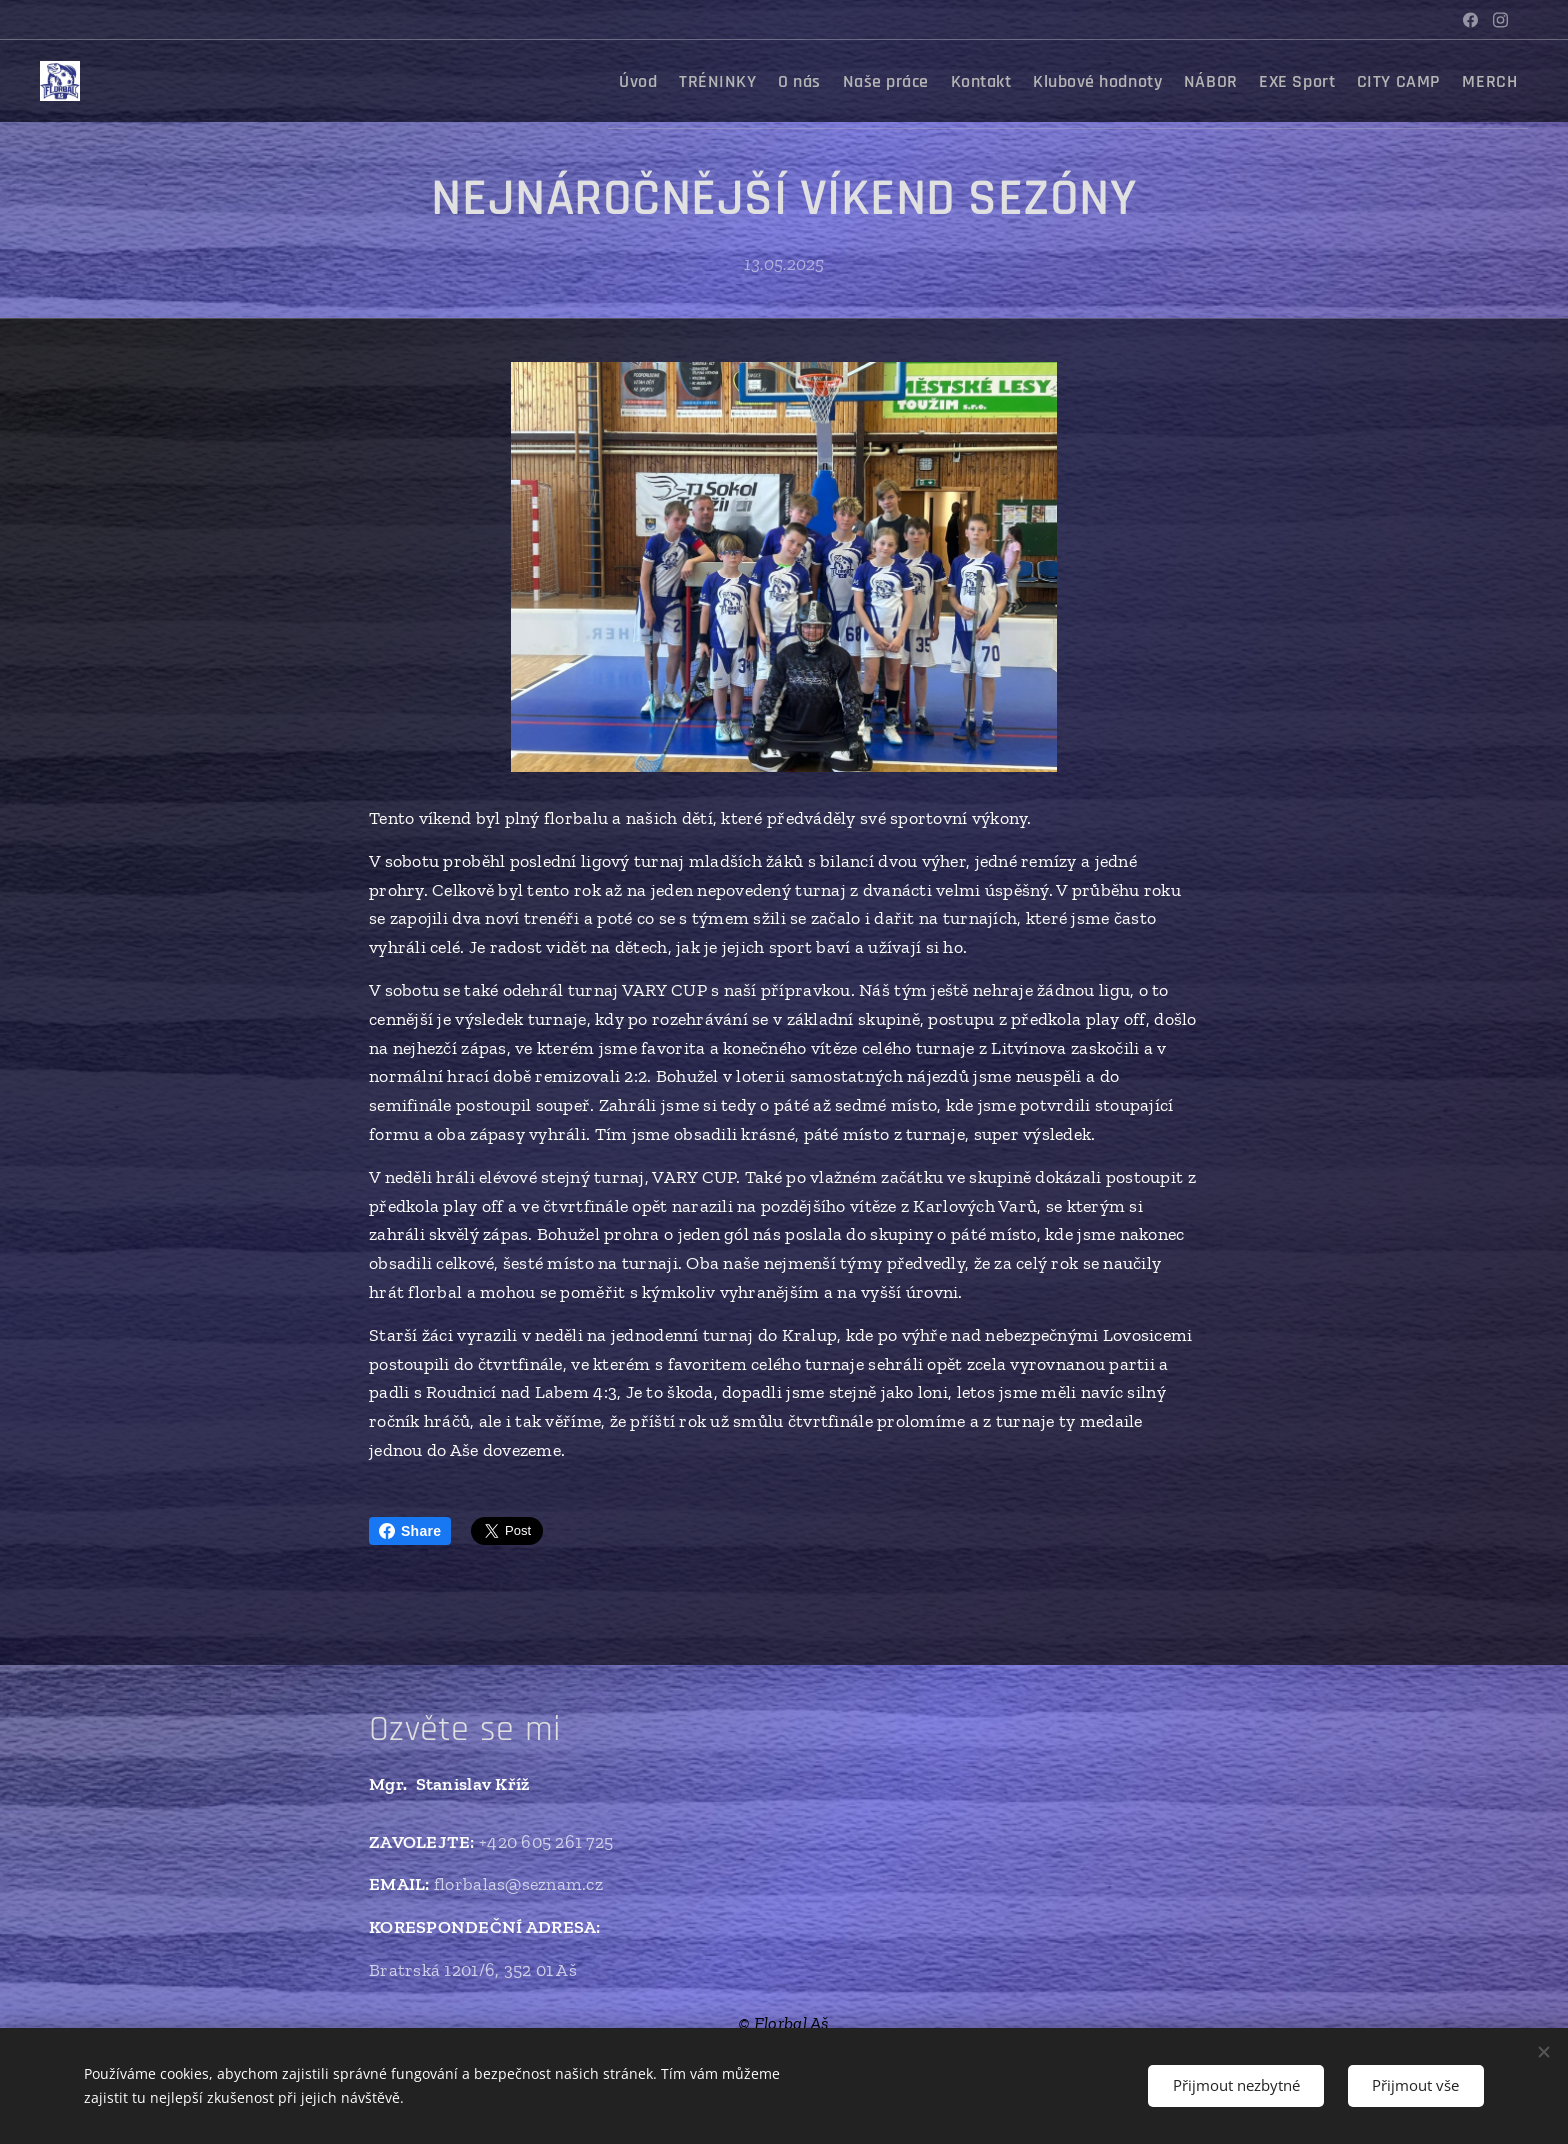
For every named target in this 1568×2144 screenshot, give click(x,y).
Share (410, 1531)
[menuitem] (579, 81)
